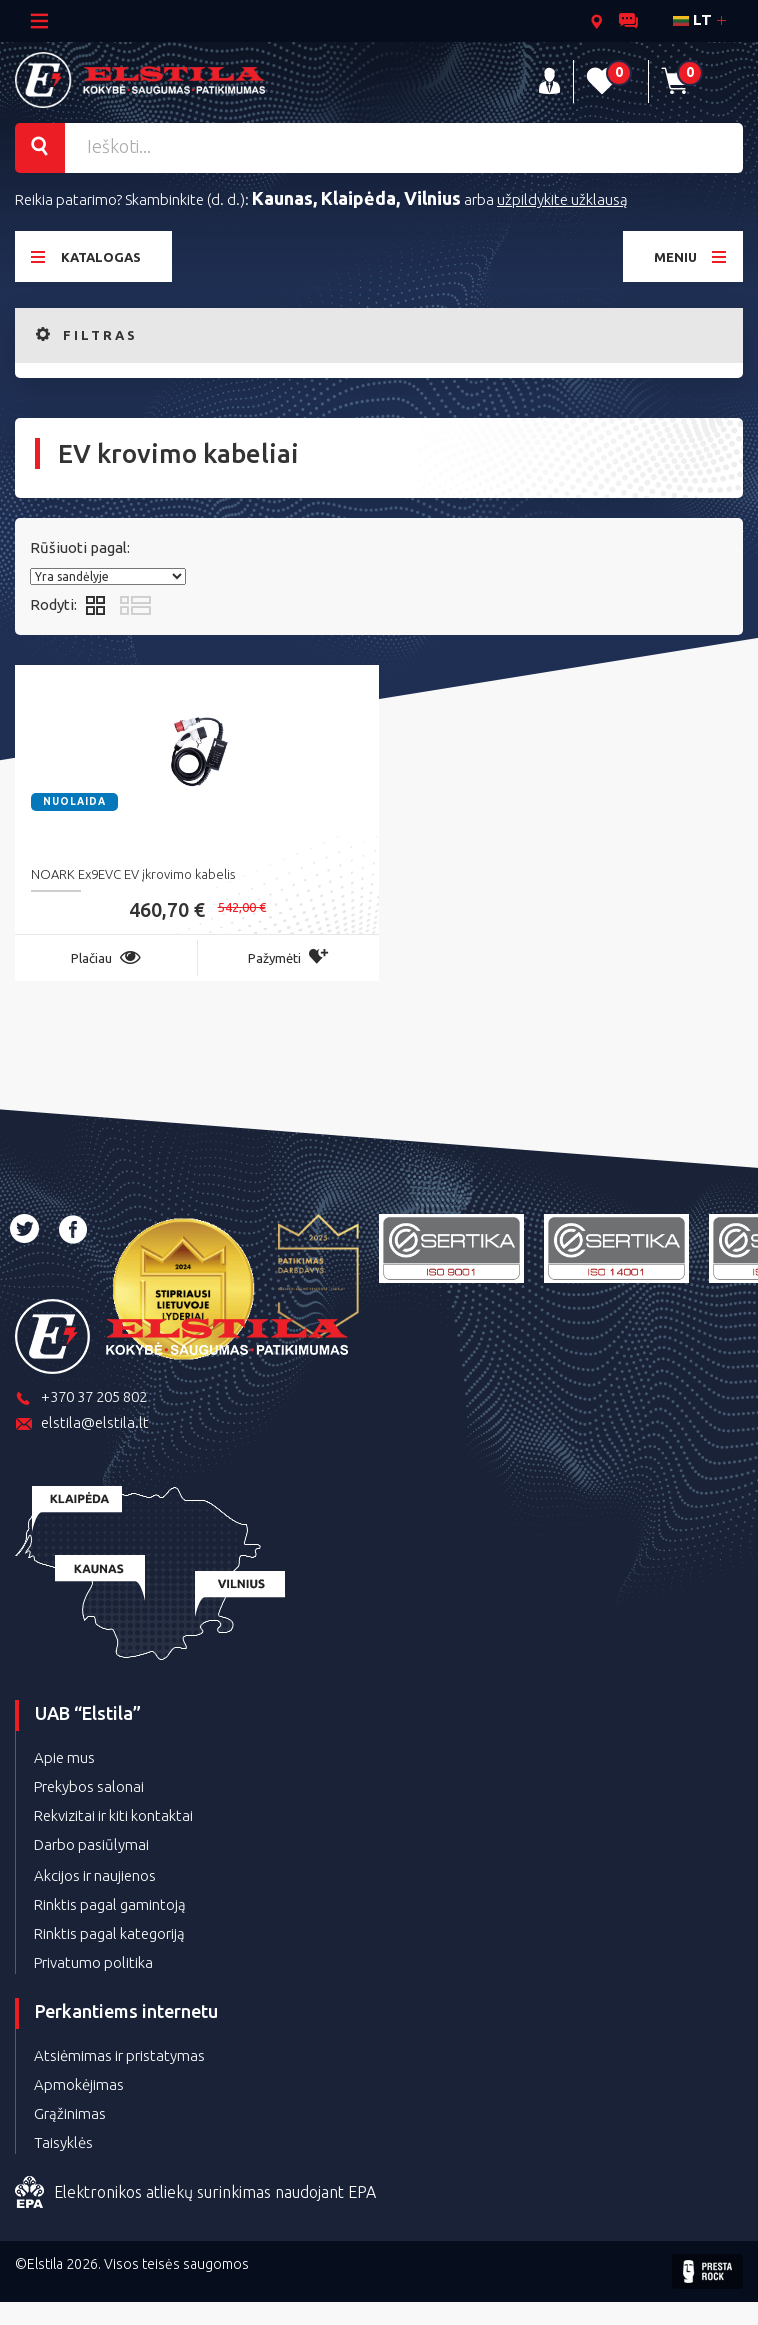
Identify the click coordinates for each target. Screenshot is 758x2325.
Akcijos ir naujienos (95, 1875)
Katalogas (86, 256)
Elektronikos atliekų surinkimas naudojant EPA (195, 2193)
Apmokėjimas (79, 2084)
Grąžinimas (70, 2113)
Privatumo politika (93, 1962)
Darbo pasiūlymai (91, 1844)
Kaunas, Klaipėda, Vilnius (356, 198)
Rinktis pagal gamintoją (110, 1904)
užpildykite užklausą (562, 199)
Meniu (690, 256)
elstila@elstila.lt (82, 1424)
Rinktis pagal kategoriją (109, 1933)
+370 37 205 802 (81, 1398)
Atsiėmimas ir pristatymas (119, 2055)
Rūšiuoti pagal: (80, 547)
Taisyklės (63, 2142)
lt (692, 19)
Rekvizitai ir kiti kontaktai (113, 1815)
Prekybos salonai (89, 1786)
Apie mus (64, 1757)
